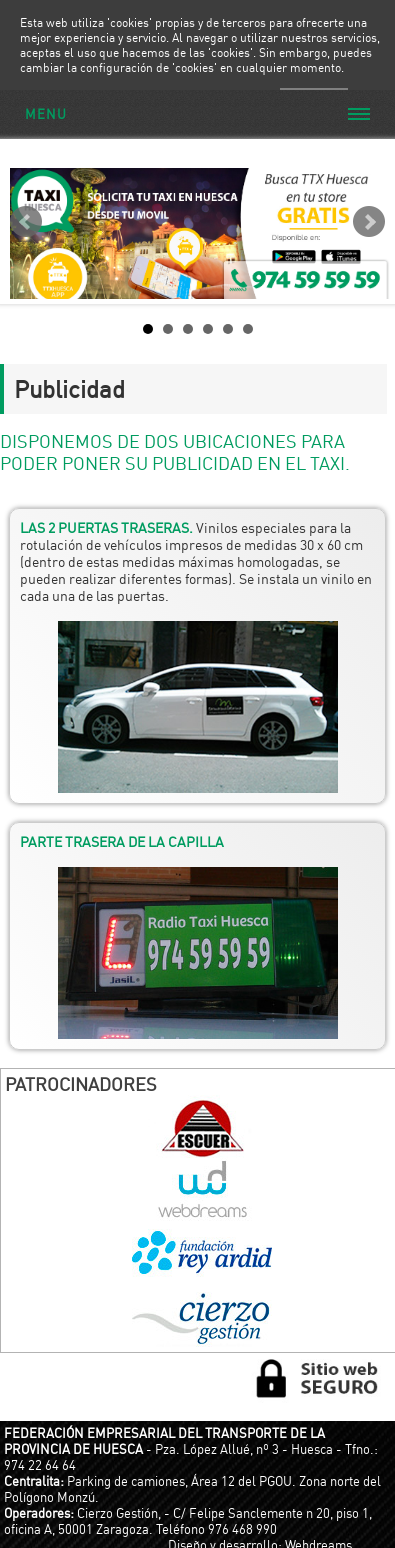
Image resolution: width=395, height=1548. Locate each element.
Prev (26, 222)
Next (369, 222)
